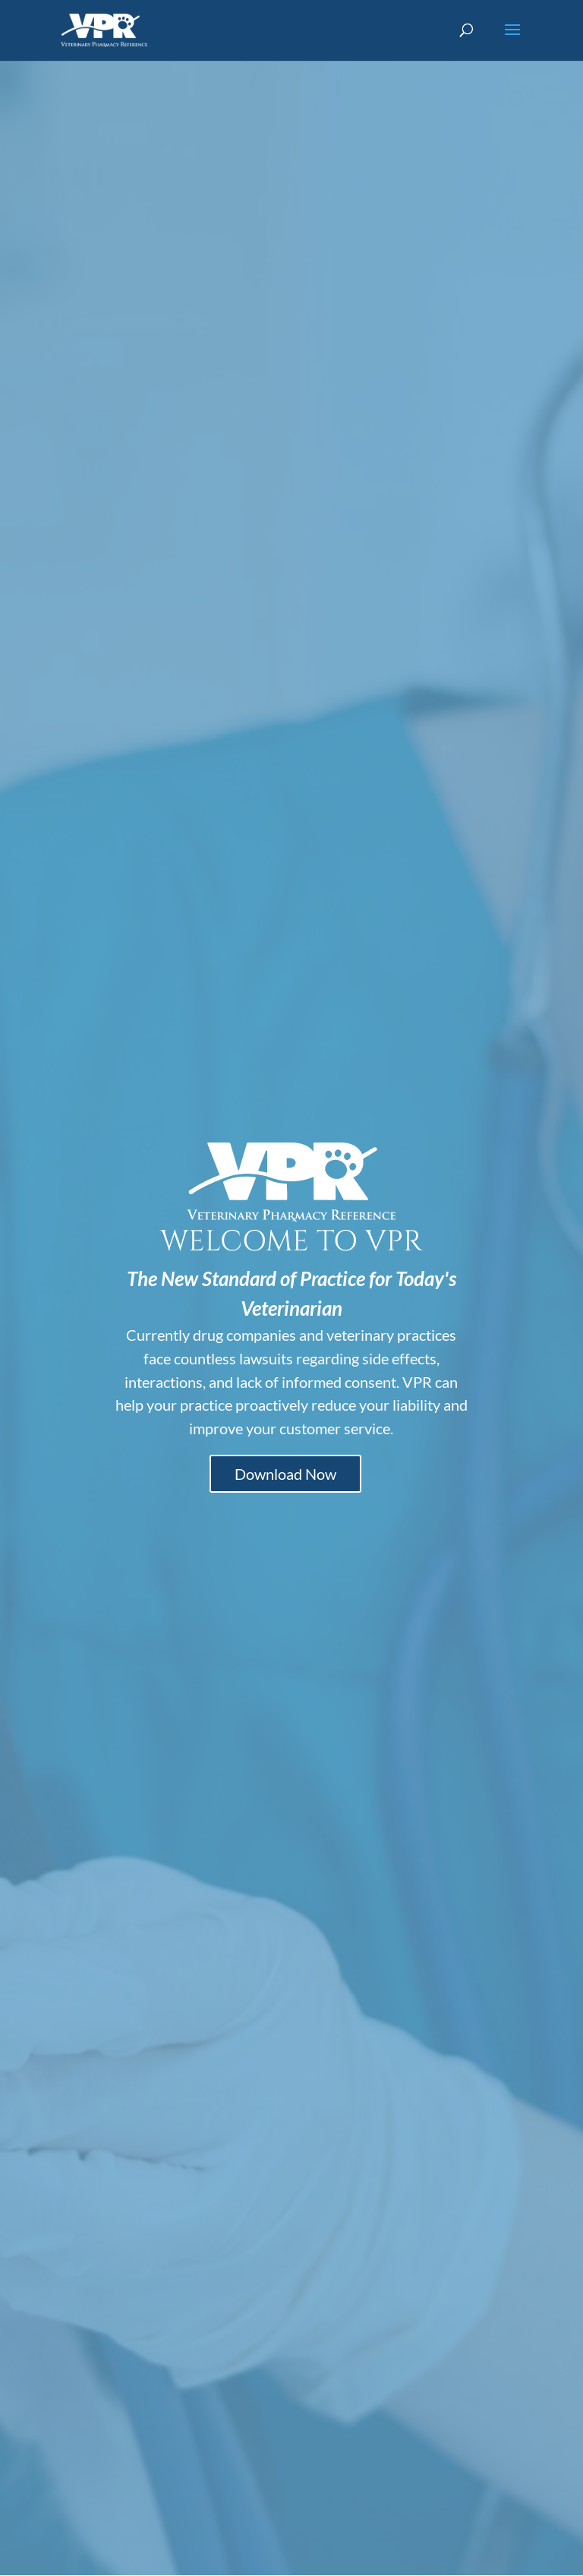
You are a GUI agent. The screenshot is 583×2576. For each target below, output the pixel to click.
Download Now (285, 1474)
